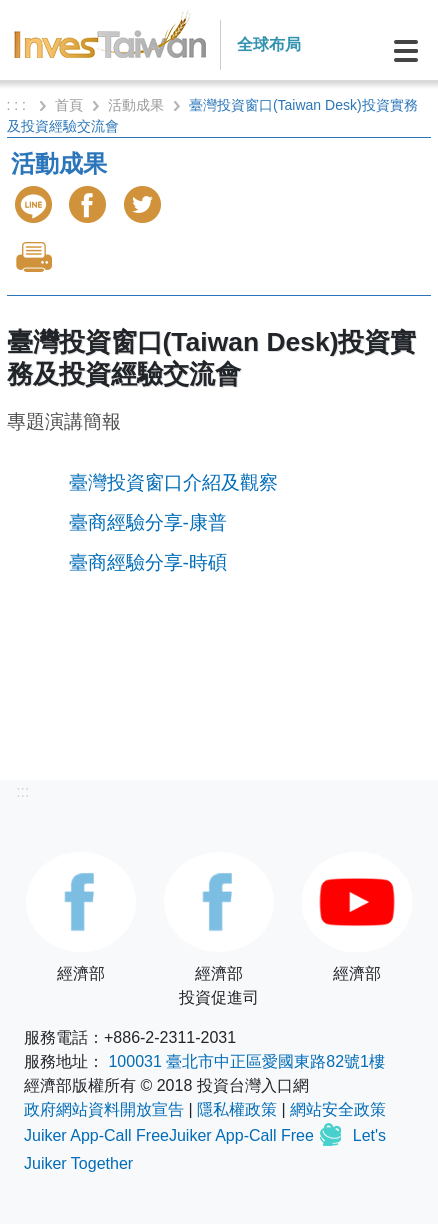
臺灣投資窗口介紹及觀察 (173, 482)
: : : (18, 105)
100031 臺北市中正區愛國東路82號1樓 (246, 1061)
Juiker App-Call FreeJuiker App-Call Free (171, 1135)
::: (22, 791)
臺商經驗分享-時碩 (148, 562)
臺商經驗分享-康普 (148, 522)
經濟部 (81, 917)
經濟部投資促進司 (219, 929)
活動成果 (136, 105)
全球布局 (269, 44)
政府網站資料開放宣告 (104, 1109)
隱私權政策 (237, 1109)
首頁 (69, 105)
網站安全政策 (338, 1109)
